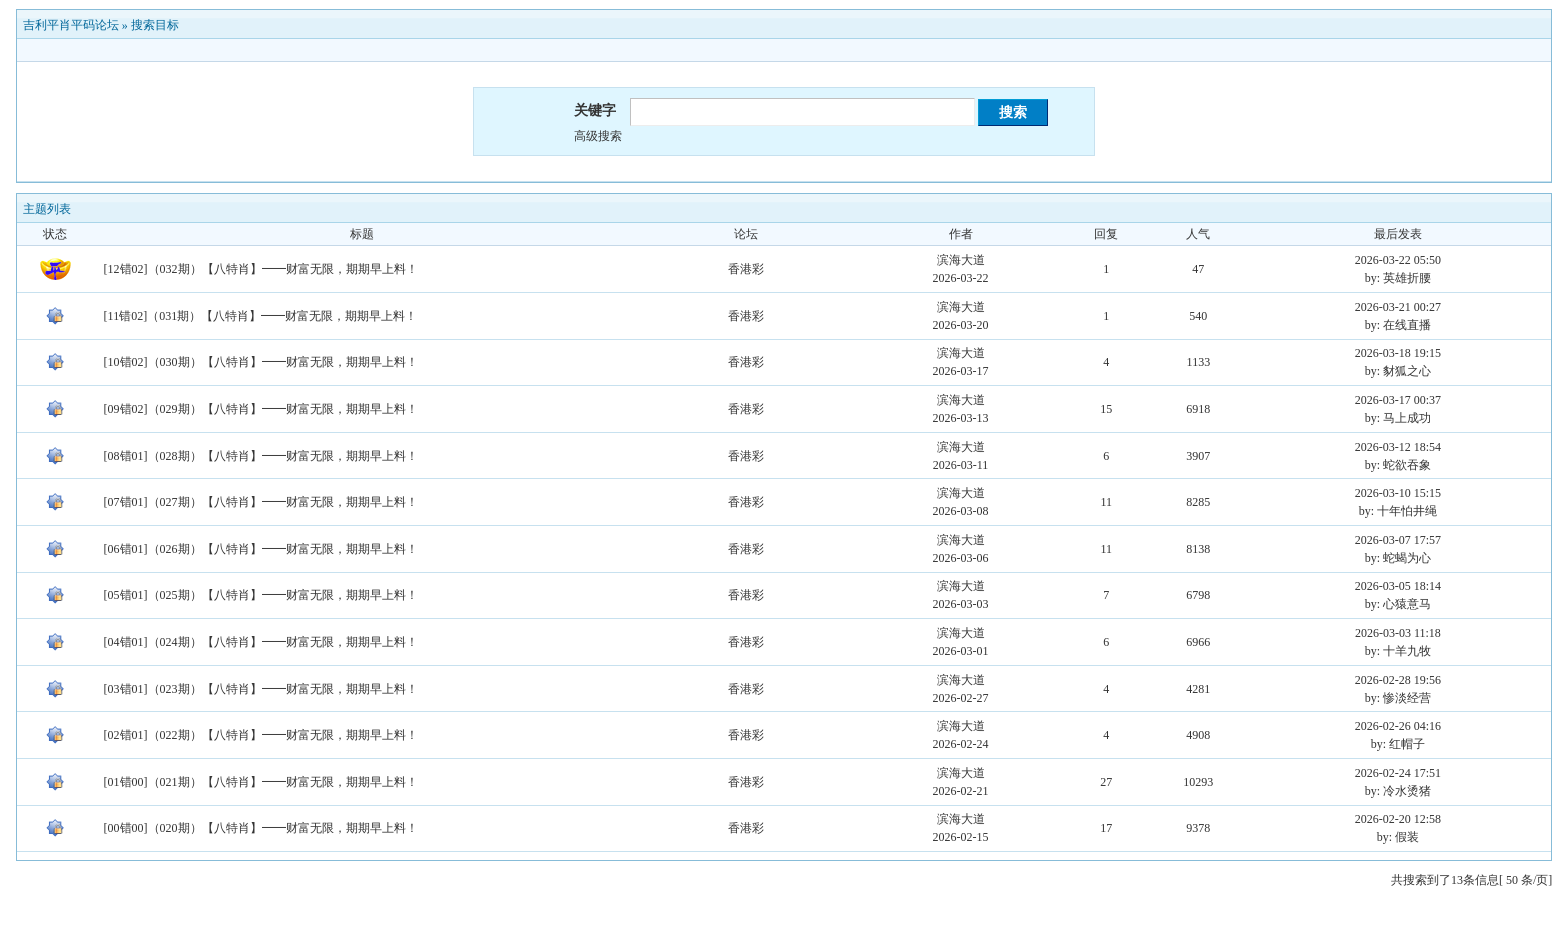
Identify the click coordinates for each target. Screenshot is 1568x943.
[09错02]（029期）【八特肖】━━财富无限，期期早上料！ (261, 409)
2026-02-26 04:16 (1398, 726)
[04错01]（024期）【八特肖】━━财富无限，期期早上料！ (261, 642)
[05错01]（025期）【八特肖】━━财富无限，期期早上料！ (261, 595)
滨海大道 (961, 260)
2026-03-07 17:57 (1398, 540)
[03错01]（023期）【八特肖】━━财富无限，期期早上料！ (261, 689)
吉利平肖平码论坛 (71, 25)
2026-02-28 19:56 (1398, 680)
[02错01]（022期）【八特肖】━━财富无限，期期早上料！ (261, 735)
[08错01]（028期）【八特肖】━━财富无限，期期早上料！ (261, 456)
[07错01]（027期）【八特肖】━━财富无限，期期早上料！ (261, 502)
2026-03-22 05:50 (1398, 260)
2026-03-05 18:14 (1398, 586)
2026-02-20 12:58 (1398, 819)
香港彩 (746, 269)
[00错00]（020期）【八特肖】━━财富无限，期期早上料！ (261, 828)
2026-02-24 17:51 (1398, 773)
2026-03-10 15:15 (1398, 493)
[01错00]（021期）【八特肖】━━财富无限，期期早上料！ (261, 782)
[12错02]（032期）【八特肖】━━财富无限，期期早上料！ (261, 269)
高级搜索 (598, 136)
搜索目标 (155, 25)
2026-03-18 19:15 (1398, 353)
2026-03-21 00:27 (1398, 307)
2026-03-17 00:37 (1398, 400)
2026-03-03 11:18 (1398, 633)
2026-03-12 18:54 (1398, 447)
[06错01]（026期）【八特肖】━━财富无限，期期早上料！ (261, 549)
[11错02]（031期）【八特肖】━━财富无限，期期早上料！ (261, 316)
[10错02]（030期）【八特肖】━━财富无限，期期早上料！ (261, 362)
